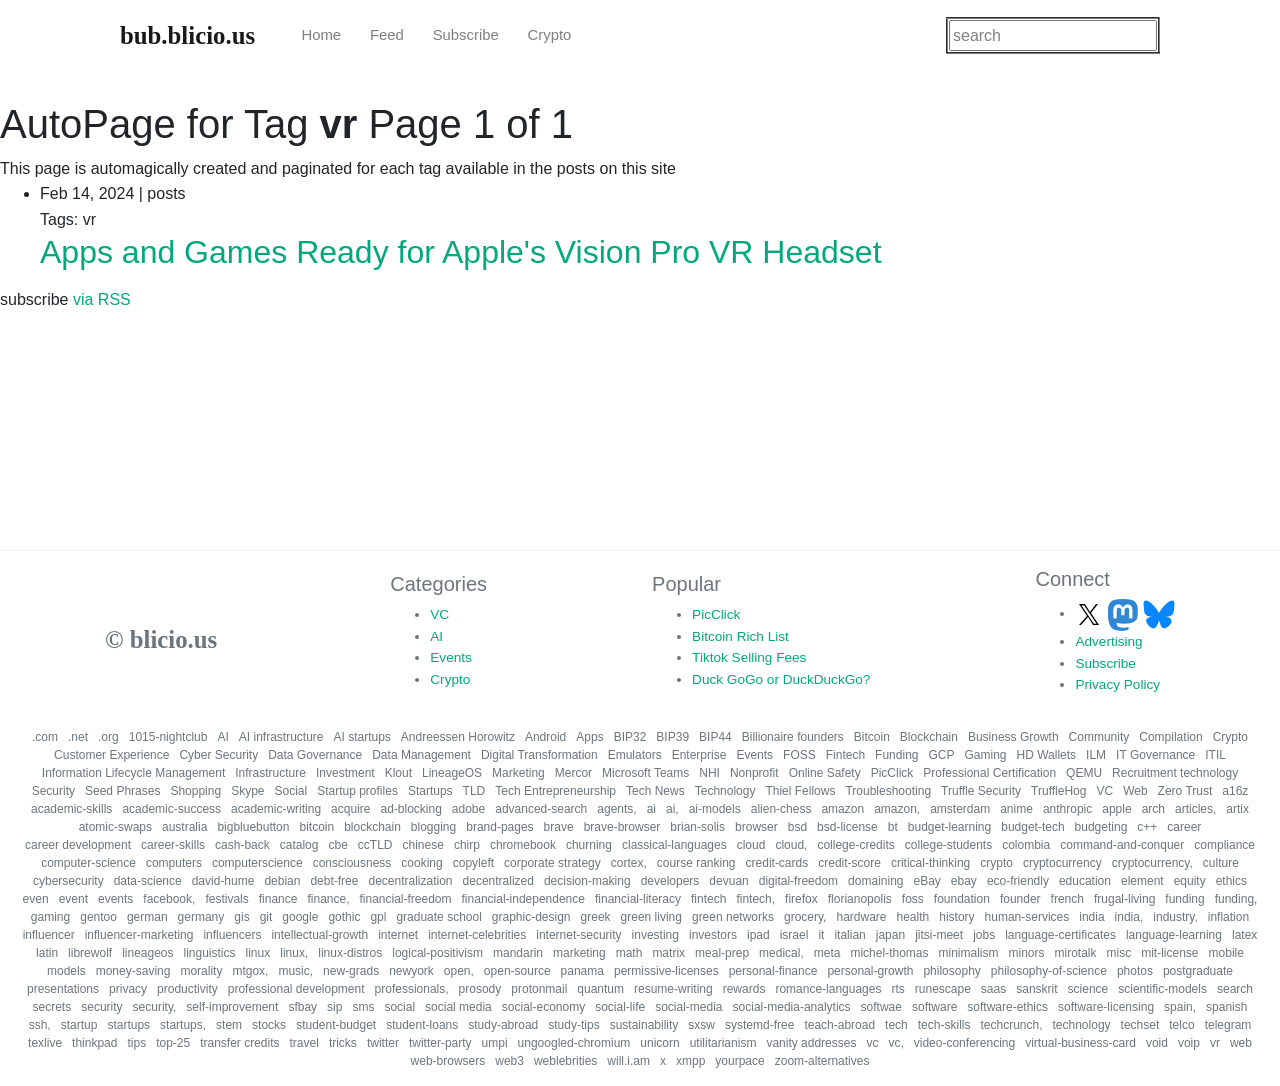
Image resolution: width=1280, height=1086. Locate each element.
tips (136, 1043)
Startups (430, 791)
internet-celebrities (477, 935)
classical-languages (674, 845)
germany (201, 917)
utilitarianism (723, 1043)
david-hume (223, 881)
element (1142, 881)
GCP (941, 755)
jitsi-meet (939, 935)
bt (893, 827)
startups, (183, 1025)
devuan (728, 881)
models (66, 971)
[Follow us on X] (1091, 613)
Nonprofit (754, 773)
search (1235, 989)
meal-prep (722, 953)
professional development (296, 989)
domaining (875, 881)
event (73, 899)
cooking (421, 863)
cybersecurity (68, 881)
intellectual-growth (319, 935)
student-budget (336, 1025)
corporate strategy (552, 863)
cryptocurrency (1062, 863)
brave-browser (622, 827)
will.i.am (628, 1061)
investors (713, 935)
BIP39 (672, 737)
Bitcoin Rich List (740, 636)
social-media (688, 1007)
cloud (751, 845)
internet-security (578, 935)
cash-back (242, 845)
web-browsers (448, 1061)
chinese (423, 845)
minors (1026, 953)
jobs (984, 935)
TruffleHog (1058, 791)
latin (47, 953)
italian (849, 935)
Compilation (1170, 737)
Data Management (421, 755)
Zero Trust (1185, 791)
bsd (797, 827)
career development (78, 845)
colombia (1026, 845)
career (1184, 827)
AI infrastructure (281, 737)
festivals (226, 899)
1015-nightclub (168, 737)
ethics (1231, 881)
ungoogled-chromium (574, 1043)
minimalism (968, 953)
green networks (733, 917)
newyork (411, 971)
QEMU (1084, 773)
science (1088, 989)
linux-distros (350, 953)
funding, (1236, 899)
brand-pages (499, 827)
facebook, (169, 899)
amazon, (897, 809)
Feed (387, 35)
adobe (468, 809)
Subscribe (466, 35)
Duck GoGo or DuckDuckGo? (781, 679)
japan (890, 935)
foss (913, 899)
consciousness (352, 863)
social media (458, 1007)
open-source (517, 971)
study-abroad (503, 1025)
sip (334, 1007)
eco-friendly (1018, 881)
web (1241, 1043)
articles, (1195, 809)
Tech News (655, 791)
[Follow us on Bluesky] (1159, 613)
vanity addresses (811, 1043)
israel (794, 935)
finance (278, 899)
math (629, 953)
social (399, 1007)
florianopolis (860, 899)
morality (201, 971)
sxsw (701, 1025)
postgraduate (1198, 971)
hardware (861, 917)
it (821, 935)
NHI (709, 773)
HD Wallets (1047, 755)
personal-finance (773, 971)
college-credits (855, 845)
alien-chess (781, 809)
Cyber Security (218, 755)
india (1091, 917)
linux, (294, 953)
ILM (1096, 755)
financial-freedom (405, 899)
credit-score (849, 863)
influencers (232, 935)
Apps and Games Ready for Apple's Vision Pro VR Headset (461, 252)
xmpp (690, 1061)
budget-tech (1032, 827)
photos (1135, 971)
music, (295, 971)
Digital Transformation (539, 755)
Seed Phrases (122, 791)
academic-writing (276, 809)
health (913, 917)
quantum (600, 989)
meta (827, 953)
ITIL (1215, 755)
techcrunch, (1011, 1025)
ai (651, 809)
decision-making (587, 881)
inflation (1228, 917)
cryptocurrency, (1152, 863)
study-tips (573, 1025)
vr (1215, 1043)
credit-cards (777, 863)
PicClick (716, 614)
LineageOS (452, 773)
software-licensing (1106, 1007)
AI (436, 636)
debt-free (334, 881)
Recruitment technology (1175, 773)
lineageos (147, 953)
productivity (187, 989)
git (266, 917)
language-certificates (1060, 935)
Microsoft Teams (645, 773)
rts (897, 989)
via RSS (102, 299)
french (1067, 899)
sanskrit (1036, 989)
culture (1221, 863)
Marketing (518, 773)
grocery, (805, 917)
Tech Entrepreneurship (555, 791)
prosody (480, 989)
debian (282, 881)
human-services (1027, 917)
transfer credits (239, 1043)
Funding (896, 755)
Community (1099, 737)
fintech (708, 899)
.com (45, 737)
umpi (495, 1043)
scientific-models (1162, 989)
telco (1181, 1025)
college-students (948, 845)
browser (756, 827)
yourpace (739, 1061)
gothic (344, 917)
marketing (579, 953)
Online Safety (825, 773)
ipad (758, 935)
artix (1237, 809)
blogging (433, 827)
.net (78, 737)
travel (304, 1043)
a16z (1235, 791)
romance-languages (828, 989)
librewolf (90, 953)
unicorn (659, 1043)
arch (1153, 809)
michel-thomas (889, 953)
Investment (345, 773)
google (300, 917)
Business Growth (1013, 737)
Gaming (986, 755)
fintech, (755, 899)
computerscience (257, 863)
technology (1082, 1025)
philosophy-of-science (1049, 971)
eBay (926, 881)
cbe (337, 845)
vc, (895, 1043)
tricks (343, 1043)
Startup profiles (357, 791)
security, (155, 1007)
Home (321, 35)
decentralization (410, 881)
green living (651, 917)
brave (559, 827)
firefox (801, 899)
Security (53, 791)
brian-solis (697, 827)
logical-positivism (437, 953)
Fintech (845, 755)
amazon (842, 809)
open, (459, 971)
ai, (672, 809)
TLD (474, 791)
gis (241, 917)
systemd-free (759, 1025)
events (115, 899)
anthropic (1067, 809)
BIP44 (715, 737)
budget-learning (949, 827)
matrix (668, 953)
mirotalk (1076, 953)
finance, (328, 899)
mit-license (1169, 953)
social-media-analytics (792, 1007)
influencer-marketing (139, 935)
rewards (744, 989)
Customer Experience (111, 755)
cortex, (629, 863)
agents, (616, 809)
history (956, 917)
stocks (269, 1025)
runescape (943, 989)
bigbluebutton (253, 827)
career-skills (173, 845)
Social (290, 791)
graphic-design (531, 917)
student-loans (422, 1025)
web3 (509, 1061)
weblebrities (565, 1061)
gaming (50, 917)
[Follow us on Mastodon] (1125, 613)
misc (1119, 953)
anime (1016, 809)
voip (1189, 1043)
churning (589, 845)
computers (174, 863)
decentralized (498, 881)
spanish (1226, 1007)
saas (993, 989)
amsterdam (960, 809)
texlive (45, 1043)
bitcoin (316, 827)
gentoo (98, 917)
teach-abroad (839, 1025)
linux (258, 953)
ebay (964, 881)
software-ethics (1007, 1007)
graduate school (438, 917)
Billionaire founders (793, 737)
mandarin (518, 953)
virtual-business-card (1080, 1043)
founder (1020, 899)
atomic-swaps (115, 827)
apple (1116, 809)
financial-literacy (638, 899)
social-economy (543, 1007)
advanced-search (541, 809)
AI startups (362, 737)
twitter (383, 1043)
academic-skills (71, 809)
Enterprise (699, 755)
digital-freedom (798, 881)
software (934, 1007)
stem (229, 1025)
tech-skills (944, 1025)
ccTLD (375, 845)
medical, (781, 953)
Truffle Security (981, 791)
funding (1184, 899)
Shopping (195, 791)
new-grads (351, 971)
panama (582, 971)
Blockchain (929, 737)
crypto (996, 863)
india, (1129, 917)
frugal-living (1124, 899)
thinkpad (94, 1043)
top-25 (173, 1043)
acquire (350, 809)
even (36, 899)
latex (1244, 935)
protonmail (539, 989)
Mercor (573, 773)
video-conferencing (964, 1043)
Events (451, 657)
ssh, (40, 1025)
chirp (467, 845)
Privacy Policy (1117, 684)
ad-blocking (410, 809)
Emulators (635, 755)
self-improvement (232, 1007)
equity (1190, 881)
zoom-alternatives (822, 1061)
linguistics (210, 953)
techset (1140, 1025)
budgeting (1101, 827)
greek (596, 917)
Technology (725, 791)
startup (79, 1025)
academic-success (171, 809)
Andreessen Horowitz (458, 737)
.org (108, 737)
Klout (398, 773)
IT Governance (1155, 755)
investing (655, 935)
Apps (589, 737)
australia (184, 827)
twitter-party (440, 1043)
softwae (881, 1007)
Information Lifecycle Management (133, 773)
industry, (1175, 917)
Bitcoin (872, 737)
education (1085, 881)
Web (1135, 791)
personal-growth (870, 971)
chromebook (523, 845)
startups (128, 1025)
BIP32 (630, 737)
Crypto (550, 35)
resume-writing (673, 989)
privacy (128, 989)
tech (896, 1025)
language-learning (1174, 935)
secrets (52, 1007)
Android (545, 737)
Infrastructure (270, 773)
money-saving (133, 971)
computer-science (88, 863)
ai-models (715, 809)
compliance (1224, 845)
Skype (247, 791)
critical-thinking (930, 863)
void (1157, 1043)
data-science (148, 881)
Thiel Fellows (800, 791)
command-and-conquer (1122, 845)
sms (363, 1007)
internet (398, 935)
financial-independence (523, 899)
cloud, (791, 845)
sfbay (302, 1007)
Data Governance (315, 755)
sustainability (644, 1025)
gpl (378, 917)
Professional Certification (989, 773)
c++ (1147, 827)
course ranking (696, 863)
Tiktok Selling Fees (749, 657)
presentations (63, 989)
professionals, (412, 989)
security (101, 1007)
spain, (1180, 1007)
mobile (1226, 953)
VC (439, 614)
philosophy (951, 971)
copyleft (473, 863)
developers (670, 881)
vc (872, 1043)
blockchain (372, 827)
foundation (962, 899)
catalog (299, 845)
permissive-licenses (666, 971)
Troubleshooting (888, 791)
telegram (1228, 1025)
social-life (620, 1007)
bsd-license (847, 827)
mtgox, (250, 971)
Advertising (1108, 641)
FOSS (799, 755)
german (147, 917)
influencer (49, 935)
